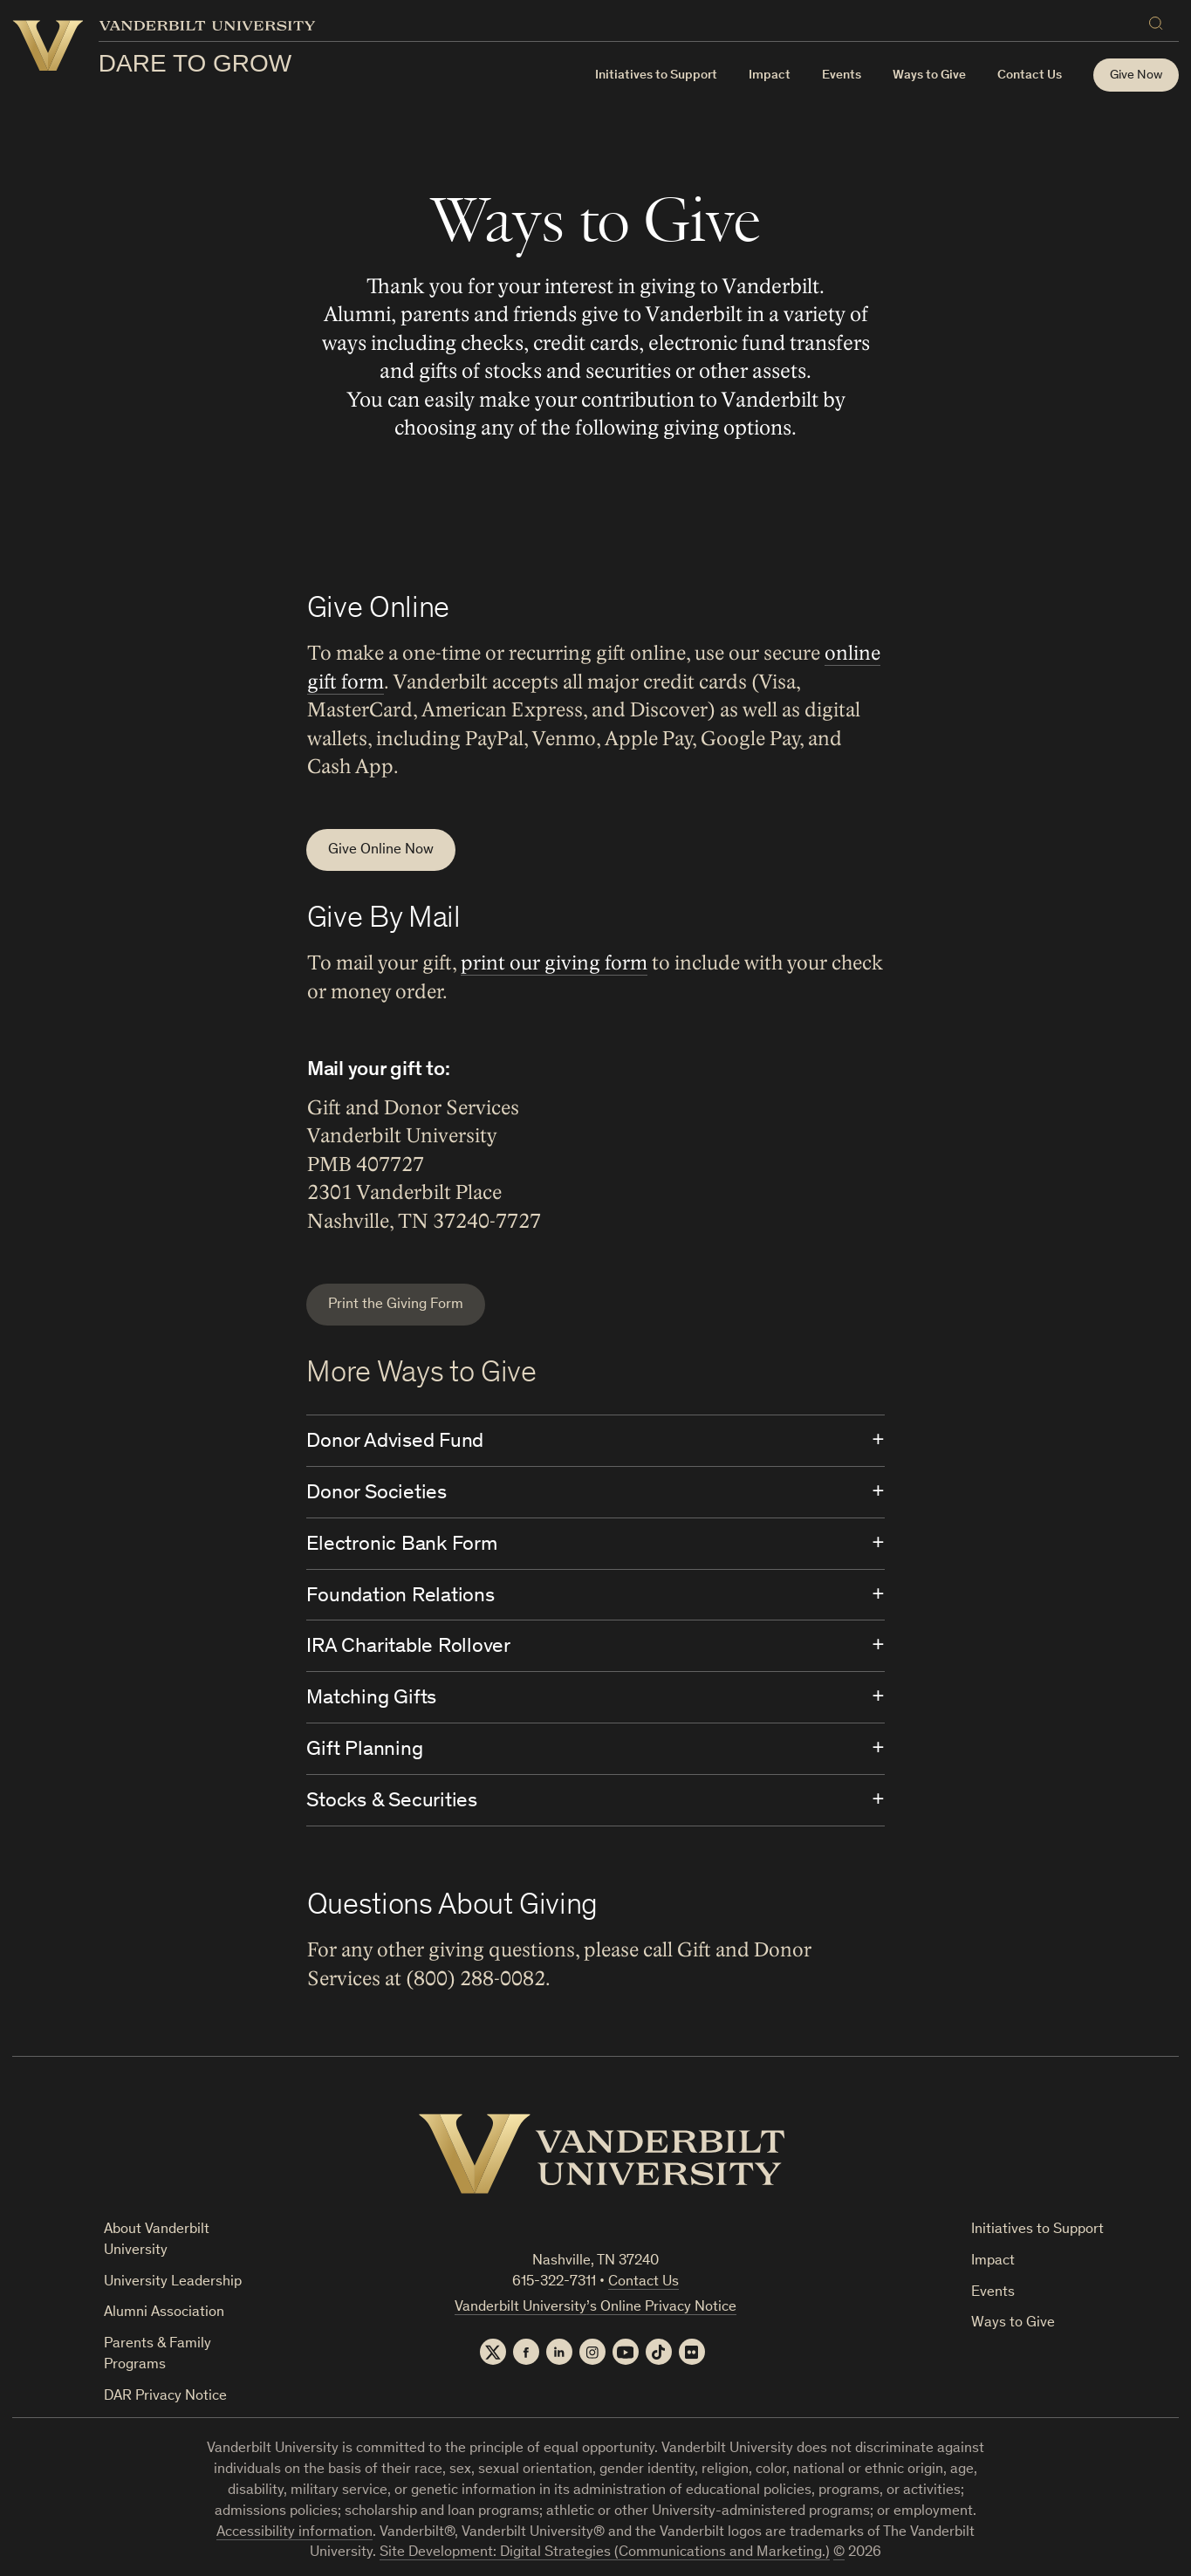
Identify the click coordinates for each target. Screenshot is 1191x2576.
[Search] (1159, 20)
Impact (770, 75)
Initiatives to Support (656, 75)
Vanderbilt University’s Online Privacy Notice (595, 2307)
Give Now (1136, 75)
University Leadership (173, 2282)
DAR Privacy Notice (165, 2396)
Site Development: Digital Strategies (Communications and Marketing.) (605, 2552)
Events (841, 75)
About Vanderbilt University (156, 2240)
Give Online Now (381, 850)
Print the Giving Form (395, 1305)
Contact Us (1029, 75)
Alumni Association (164, 2312)
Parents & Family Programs (157, 2355)
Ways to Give (1013, 2323)
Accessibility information (294, 2532)
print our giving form (553, 963)
